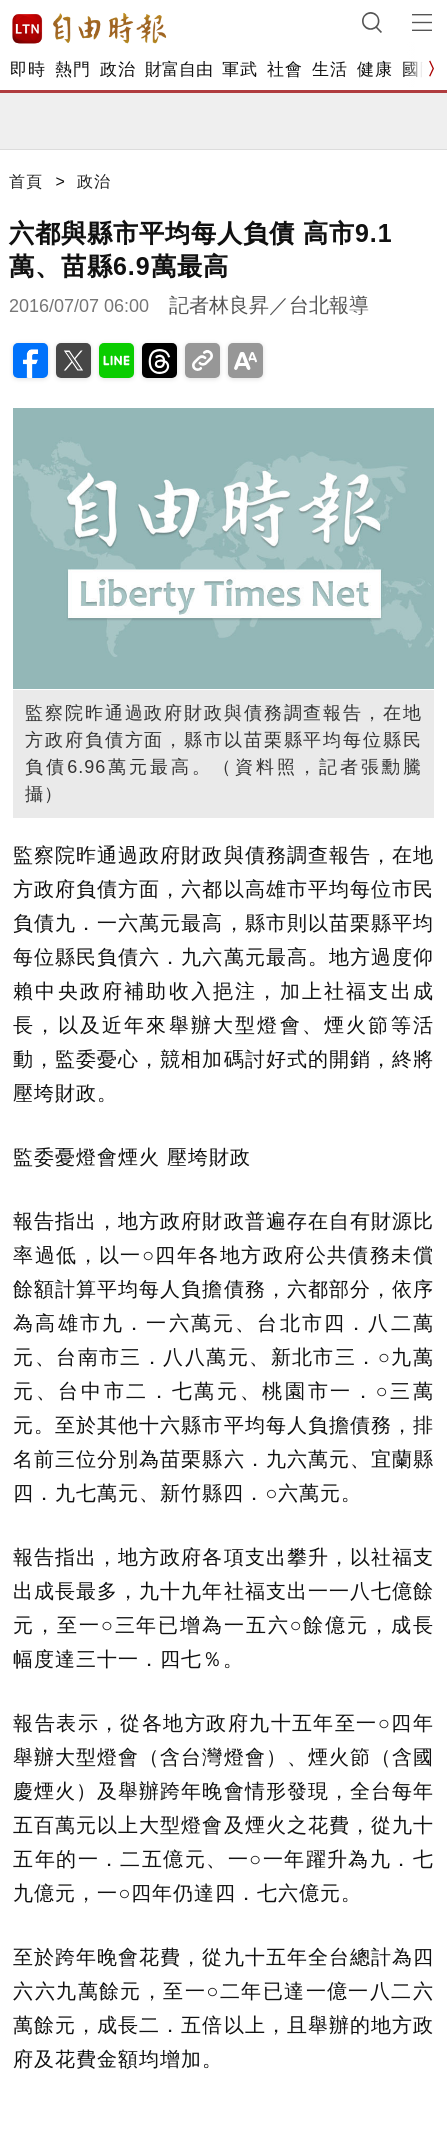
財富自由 (178, 69)
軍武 (239, 69)
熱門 (72, 69)
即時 (27, 69)
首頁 (26, 181)
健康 (374, 69)
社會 (284, 69)
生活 (329, 69)
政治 (117, 69)
